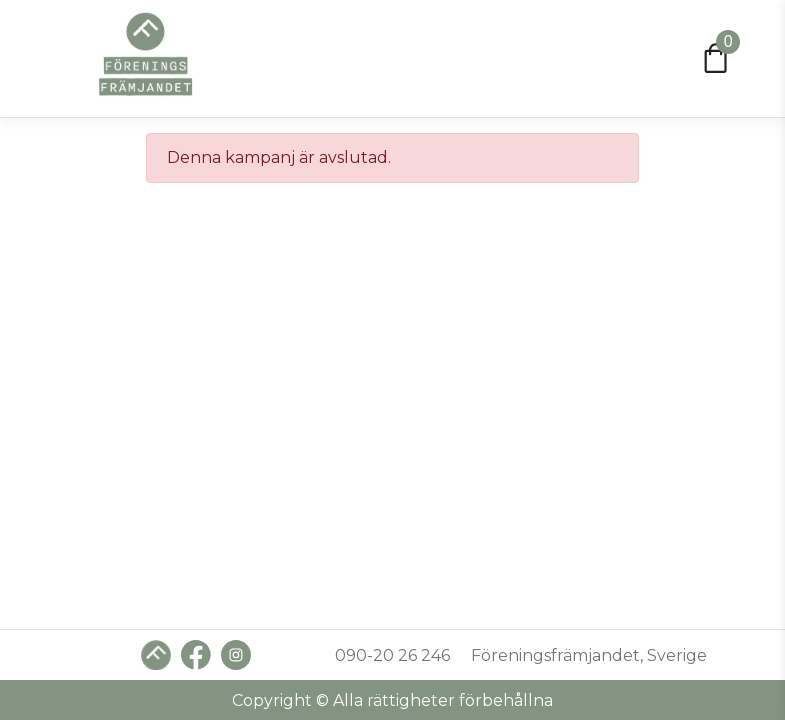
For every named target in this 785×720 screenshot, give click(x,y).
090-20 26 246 (392, 655)
